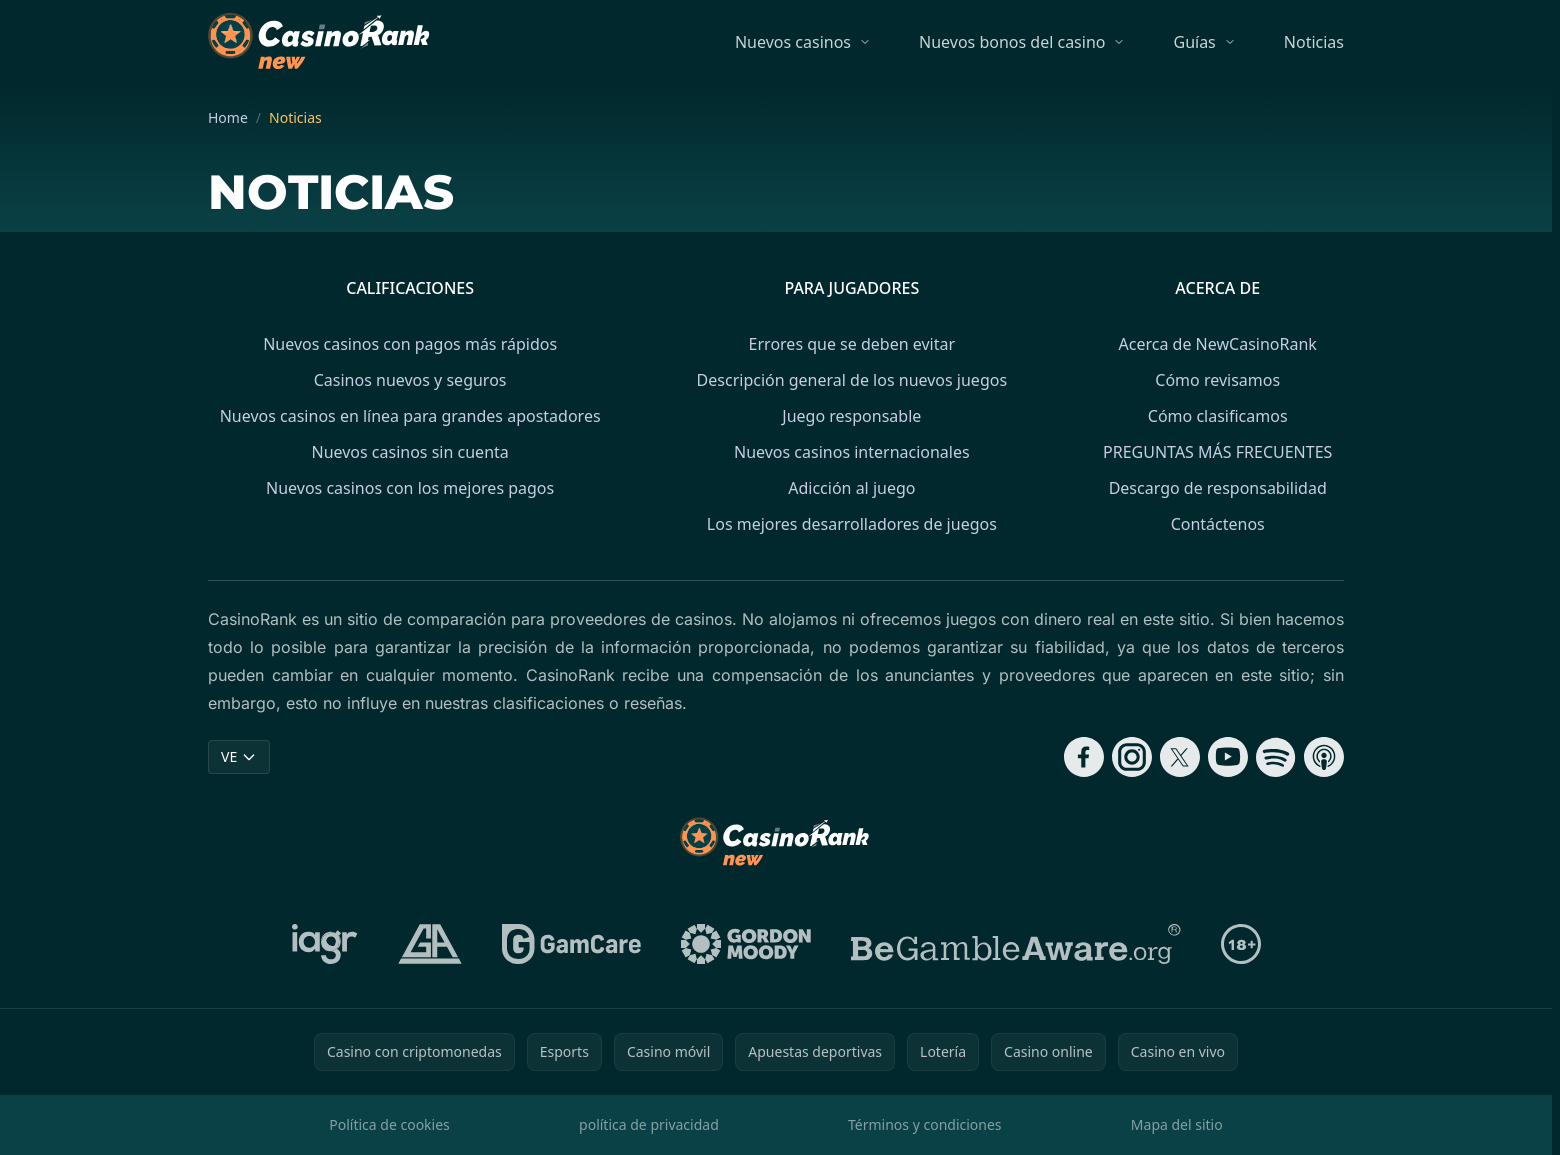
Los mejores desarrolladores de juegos (852, 524)
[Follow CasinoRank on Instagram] (1132, 757)
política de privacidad (649, 1124)
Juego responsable (851, 416)
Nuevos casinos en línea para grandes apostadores (410, 416)
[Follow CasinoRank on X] (1180, 757)
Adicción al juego (851, 488)
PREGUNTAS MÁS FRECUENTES (1217, 452)
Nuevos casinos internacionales (852, 452)
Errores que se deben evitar (852, 344)
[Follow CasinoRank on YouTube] (1228, 757)
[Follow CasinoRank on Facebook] (1084, 757)
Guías (1194, 42)
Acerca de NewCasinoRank (1218, 344)
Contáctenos (1218, 524)
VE (239, 756)
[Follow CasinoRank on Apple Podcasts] (1324, 757)
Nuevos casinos (793, 42)
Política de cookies (389, 1124)
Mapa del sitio (1177, 1124)
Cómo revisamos (1217, 380)
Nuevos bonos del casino (1012, 42)
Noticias (1314, 42)
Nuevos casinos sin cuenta (409, 452)
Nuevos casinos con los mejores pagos (410, 488)
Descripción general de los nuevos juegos (852, 380)
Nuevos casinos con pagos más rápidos (410, 344)
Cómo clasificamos (1218, 416)
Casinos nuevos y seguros (410, 380)
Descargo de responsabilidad (1218, 488)
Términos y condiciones (925, 1124)
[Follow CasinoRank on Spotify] (1276, 757)
